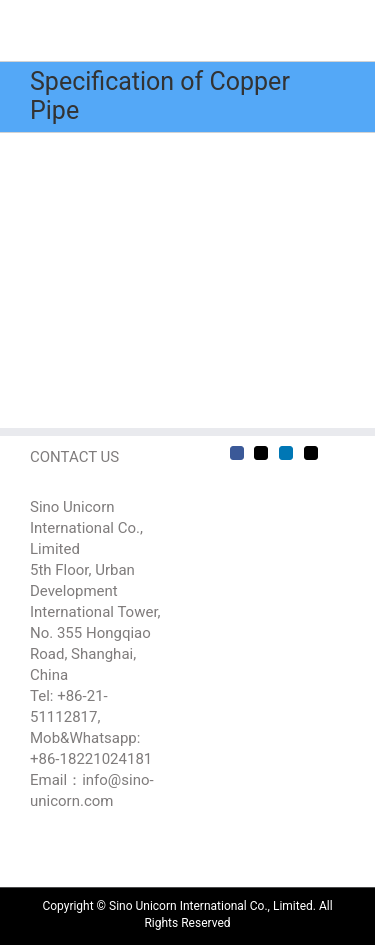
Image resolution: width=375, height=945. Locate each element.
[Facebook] (237, 453)
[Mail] (311, 453)
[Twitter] (261, 453)
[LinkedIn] (286, 453)
